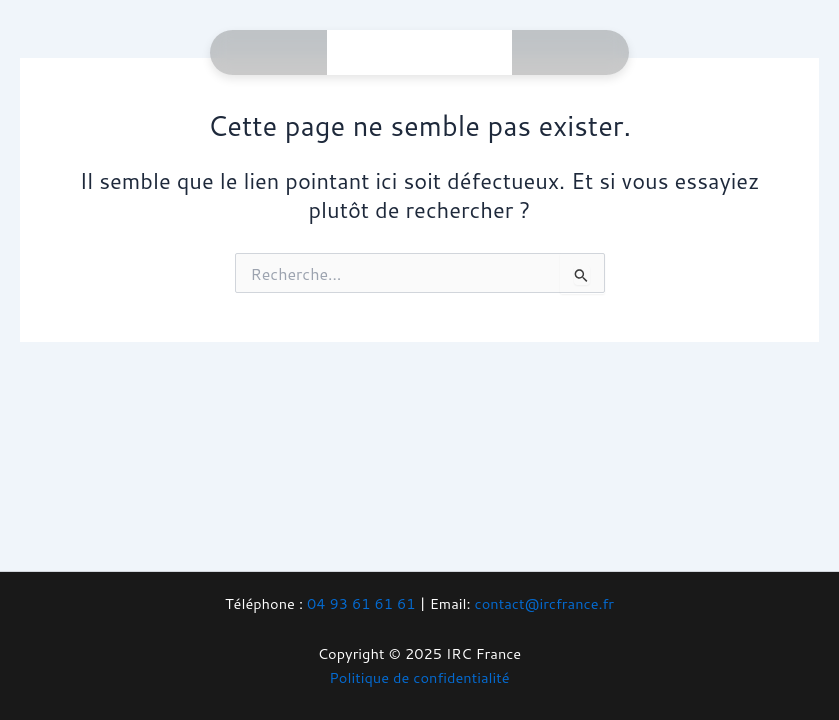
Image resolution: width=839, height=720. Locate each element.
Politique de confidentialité (419, 677)
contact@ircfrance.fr (544, 603)
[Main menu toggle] (469, 52)
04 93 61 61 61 (361, 603)
